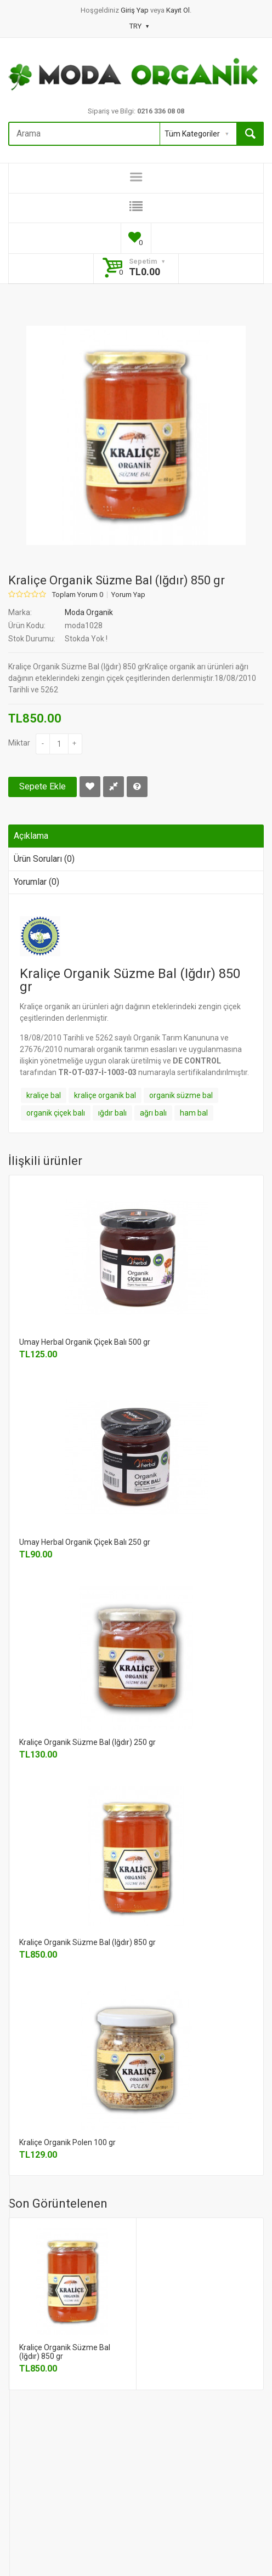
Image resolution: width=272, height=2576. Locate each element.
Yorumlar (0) (36, 882)
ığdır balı (112, 1112)
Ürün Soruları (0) (44, 859)
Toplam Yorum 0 (77, 595)
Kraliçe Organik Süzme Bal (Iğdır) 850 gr (87, 1942)
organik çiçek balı (55, 1112)
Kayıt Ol (178, 10)
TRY (139, 26)
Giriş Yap (135, 10)
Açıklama (31, 836)
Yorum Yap (128, 595)
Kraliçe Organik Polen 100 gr (67, 2142)
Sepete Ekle (42, 786)
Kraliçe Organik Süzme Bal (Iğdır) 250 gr (87, 1742)
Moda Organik (89, 612)
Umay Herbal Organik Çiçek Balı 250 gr (84, 1542)
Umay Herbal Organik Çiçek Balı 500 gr (84, 1342)
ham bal (194, 1112)
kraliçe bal (43, 1095)
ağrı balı (153, 1112)
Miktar (19, 742)
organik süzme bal (181, 1095)
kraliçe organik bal (105, 1095)
